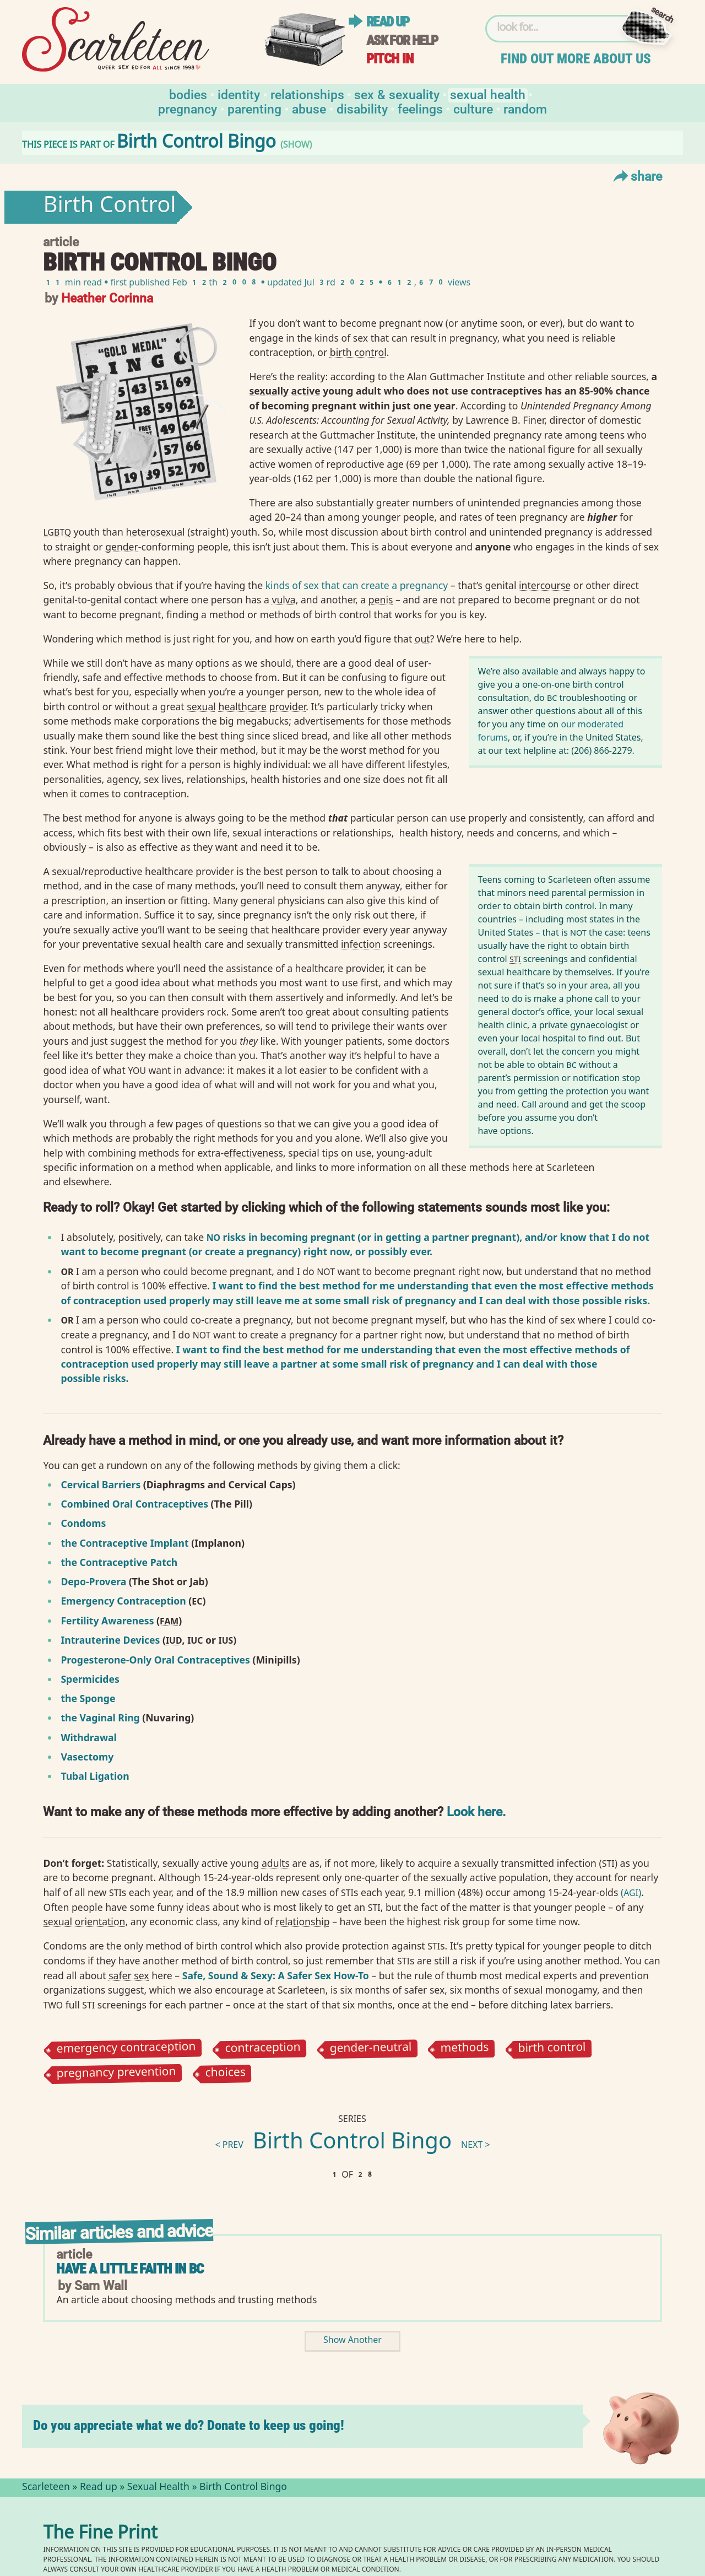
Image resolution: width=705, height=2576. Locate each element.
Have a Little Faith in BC (129, 2269)
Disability (362, 108)
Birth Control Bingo (352, 2143)
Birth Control (109, 207)
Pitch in (390, 59)
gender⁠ (121, 546)
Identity (239, 94)
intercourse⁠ (545, 585)
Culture (473, 108)
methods (464, 2049)
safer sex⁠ (129, 1975)
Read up (387, 22)
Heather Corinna (107, 297)
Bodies (188, 94)
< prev (229, 2145)
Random (525, 108)
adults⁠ (276, 1863)
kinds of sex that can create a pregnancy (356, 585)
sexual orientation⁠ (84, 1921)
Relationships (307, 94)
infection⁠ (361, 944)
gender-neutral (370, 2049)
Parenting (254, 108)
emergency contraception (126, 2049)
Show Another (352, 2341)
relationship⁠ (302, 1921)
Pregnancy (187, 108)
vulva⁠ (283, 599)
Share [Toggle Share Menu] (636, 176)
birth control (551, 2049)
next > (475, 2145)
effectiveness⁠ (253, 1152)
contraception (262, 2049)
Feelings (420, 108)
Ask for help (402, 40)
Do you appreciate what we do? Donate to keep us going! (188, 2425)
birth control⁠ (358, 352)
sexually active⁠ (284, 390)
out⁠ (422, 638)
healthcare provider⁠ (262, 706)
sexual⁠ (201, 706)
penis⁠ (380, 599)
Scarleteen (46, 2488)
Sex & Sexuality (397, 94)
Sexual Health (487, 94)
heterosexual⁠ (155, 531)
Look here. (476, 1810)
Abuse (309, 108)
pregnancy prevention (116, 2074)
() (631, 1892)
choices (225, 2074)
